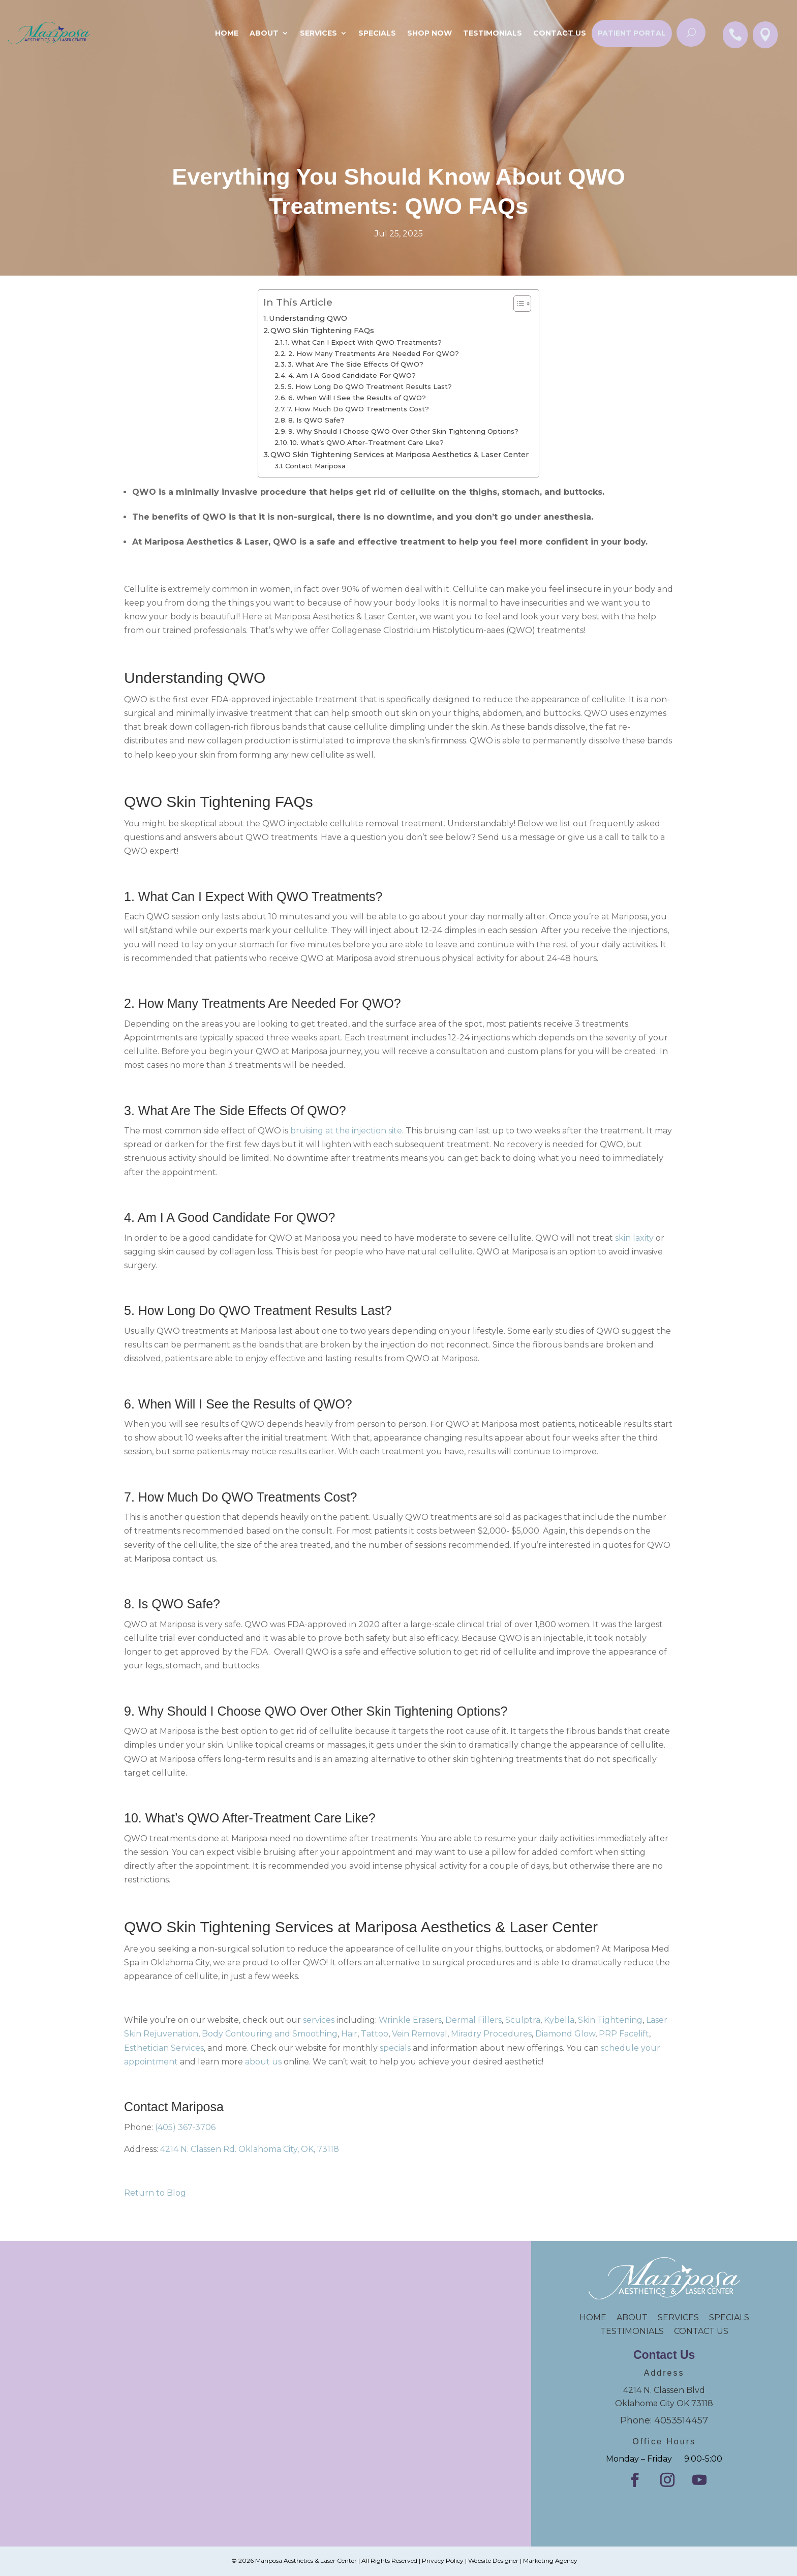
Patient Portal (632, 33)
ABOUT (632, 2317)
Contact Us (559, 33)
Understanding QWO (308, 318)
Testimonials (492, 33)
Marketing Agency (550, 2560)
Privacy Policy (443, 2560)
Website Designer (493, 2560)
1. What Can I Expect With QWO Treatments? (364, 342)
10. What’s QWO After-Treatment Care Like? (367, 442)
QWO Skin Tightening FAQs (322, 330)
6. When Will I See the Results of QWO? (357, 398)
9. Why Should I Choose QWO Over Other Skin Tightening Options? (403, 431)
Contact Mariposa (315, 466)
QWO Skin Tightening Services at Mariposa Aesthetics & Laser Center (399, 454)
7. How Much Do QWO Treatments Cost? (358, 409)
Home (226, 33)
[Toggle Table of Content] (517, 303)
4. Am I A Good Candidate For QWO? (352, 375)
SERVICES (678, 2317)
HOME (598, 2317)
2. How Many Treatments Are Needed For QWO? (373, 353)
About (264, 33)
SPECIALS (377, 33)
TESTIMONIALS (637, 2331)
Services (318, 33)
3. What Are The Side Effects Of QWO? (355, 364)
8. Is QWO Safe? (316, 420)
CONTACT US (701, 2331)
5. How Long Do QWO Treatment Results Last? (370, 386)
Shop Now (429, 33)
